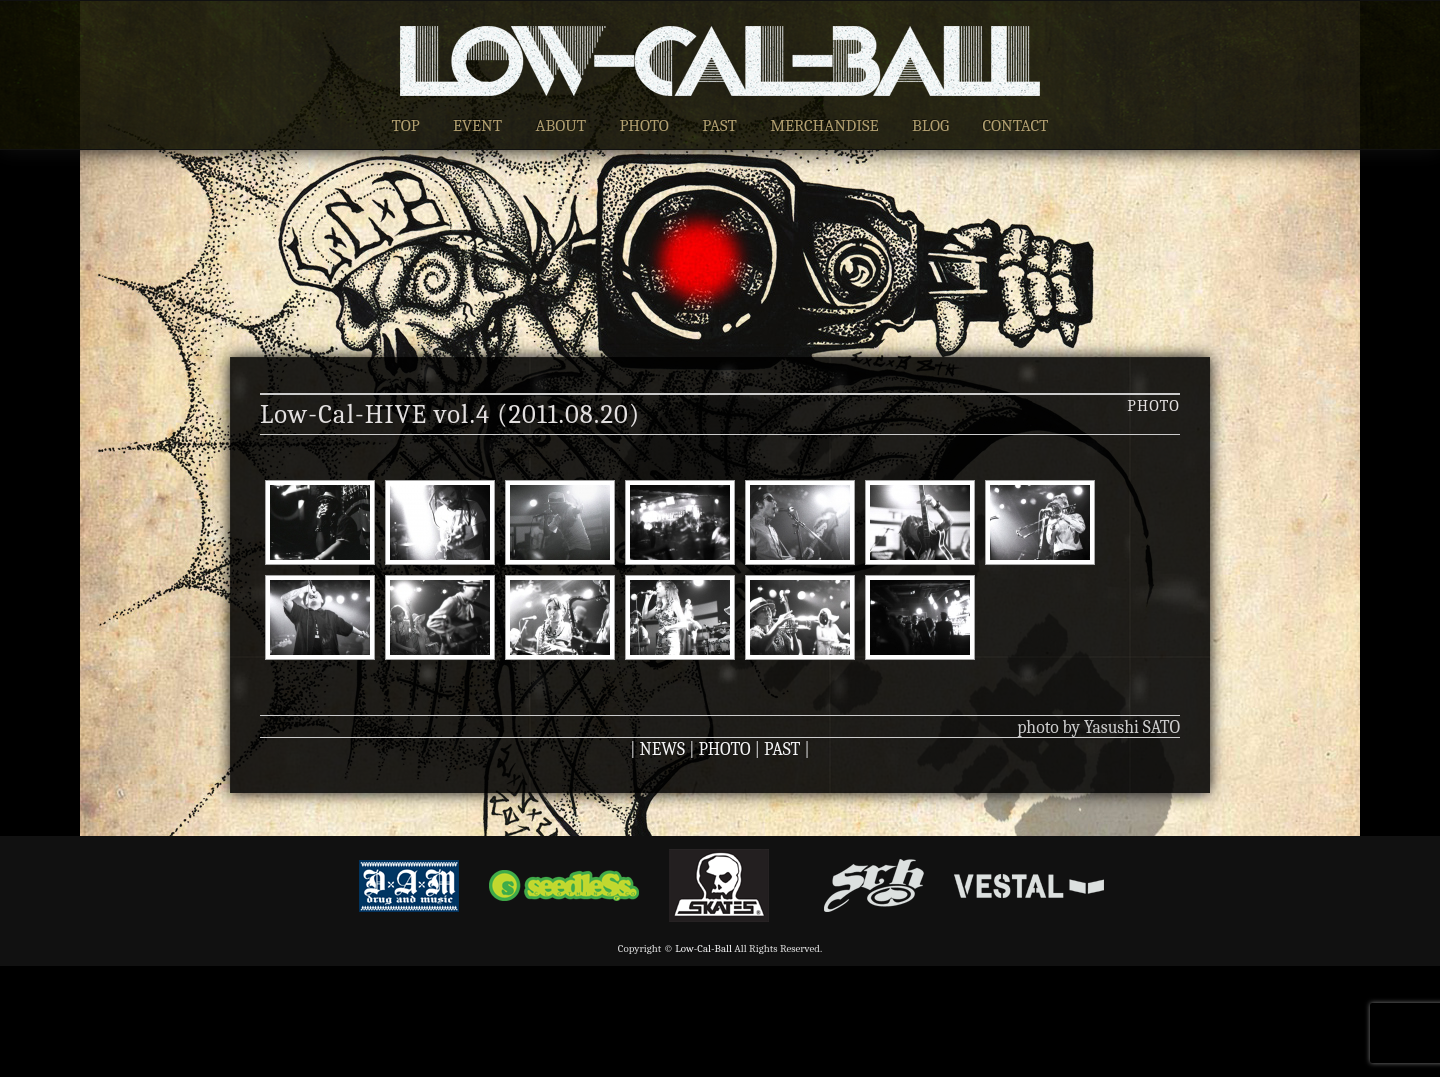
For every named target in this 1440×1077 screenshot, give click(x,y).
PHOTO (643, 125)
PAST (719, 125)
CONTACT (1016, 125)
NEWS (663, 749)
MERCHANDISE (824, 125)
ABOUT (560, 125)
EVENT (477, 125)
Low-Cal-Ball (703, 948)
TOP (406, 125)
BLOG (930, 125)
